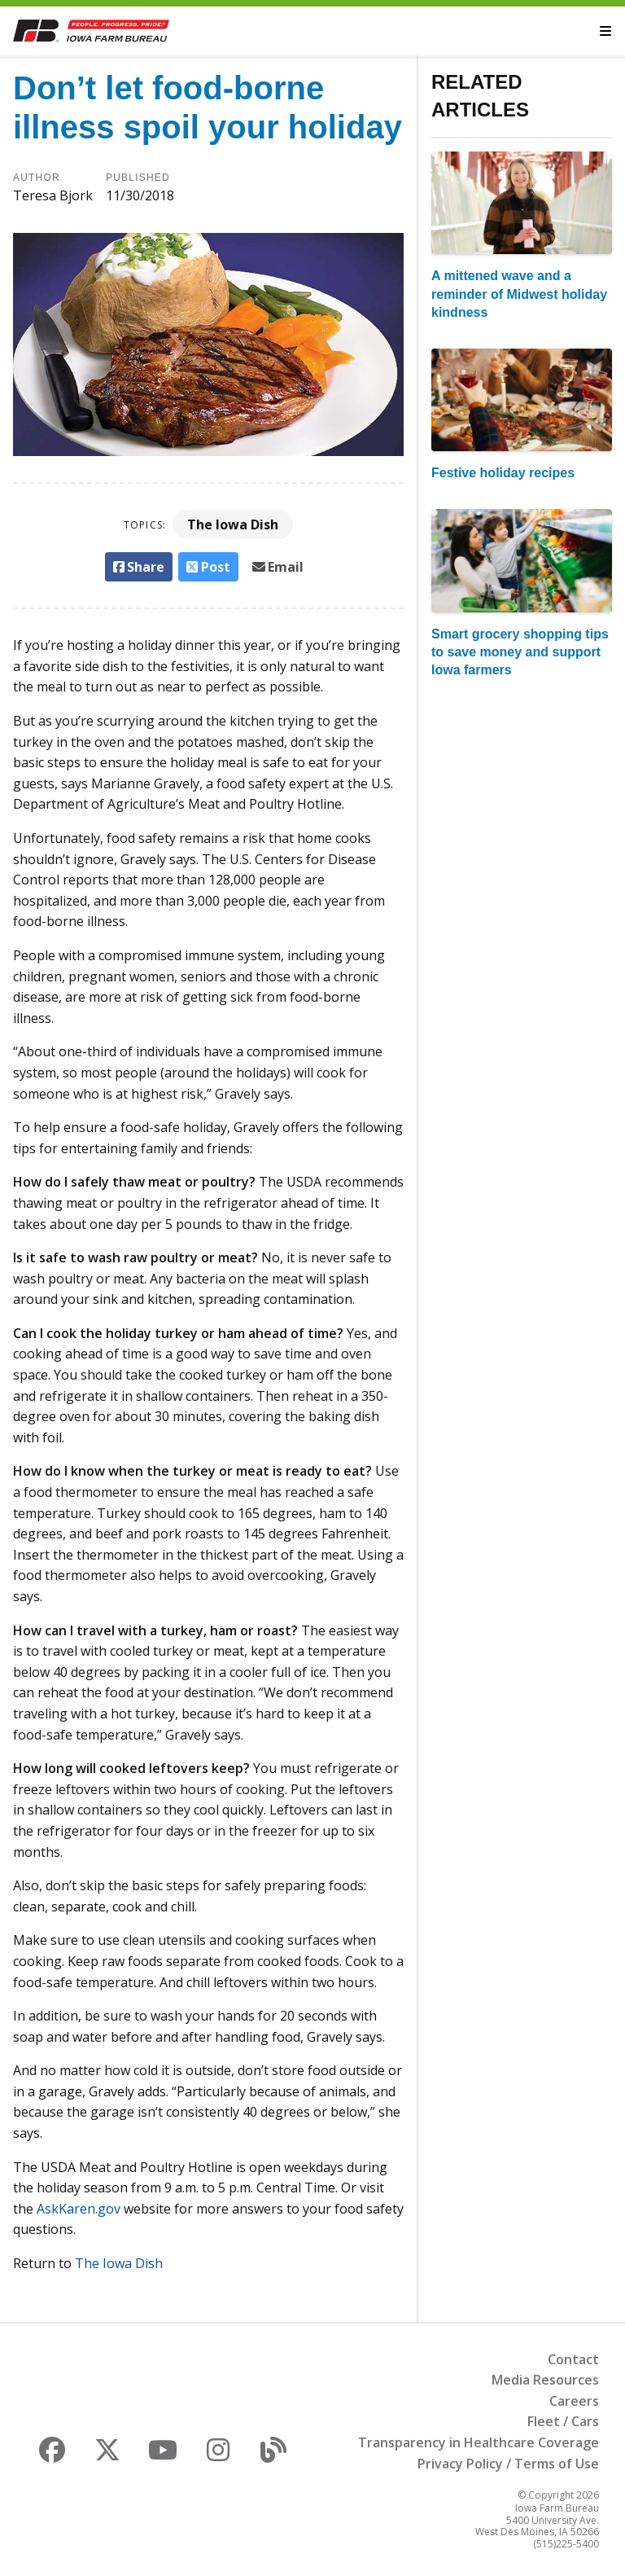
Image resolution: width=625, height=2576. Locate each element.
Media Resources (545, 2380)
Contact (573, 2359)
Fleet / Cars (563, 2421)
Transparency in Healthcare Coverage (478, 2442)
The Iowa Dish (232, 524)
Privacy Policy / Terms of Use (508, 2464)
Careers (574, 2401)
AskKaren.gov (78, 2209)
